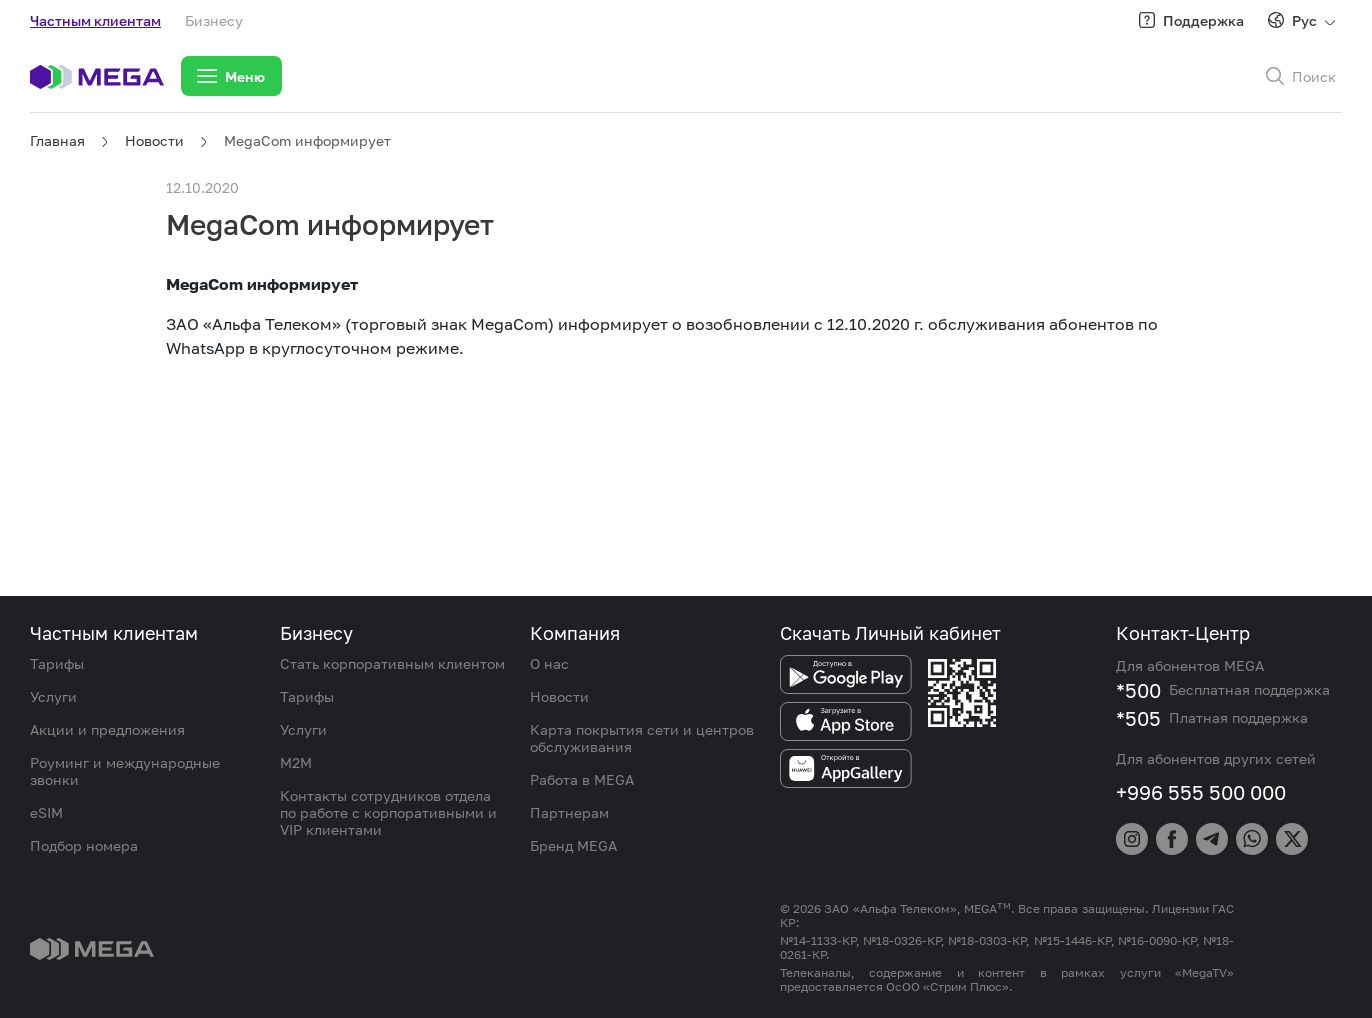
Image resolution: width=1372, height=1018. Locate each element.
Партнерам (569, 812)
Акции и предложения (107, 729)
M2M (296, 762)
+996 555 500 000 (1201, 792)
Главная (57, 140)
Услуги (53, 696)
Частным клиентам (95, 20)
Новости (154, 140)
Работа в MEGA (582, 779)
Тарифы (57, 663)
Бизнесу (214, 20)
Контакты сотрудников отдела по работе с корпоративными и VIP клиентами (388, 812)
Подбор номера (84, 845)
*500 (1138, 690)
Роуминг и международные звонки (125, 771)
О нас (549, 663)
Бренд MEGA (573, 845)
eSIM (46, 812)
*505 (1138, 718)
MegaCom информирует (307, 140)
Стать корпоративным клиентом (392, 663)
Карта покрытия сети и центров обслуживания (642, 738)
